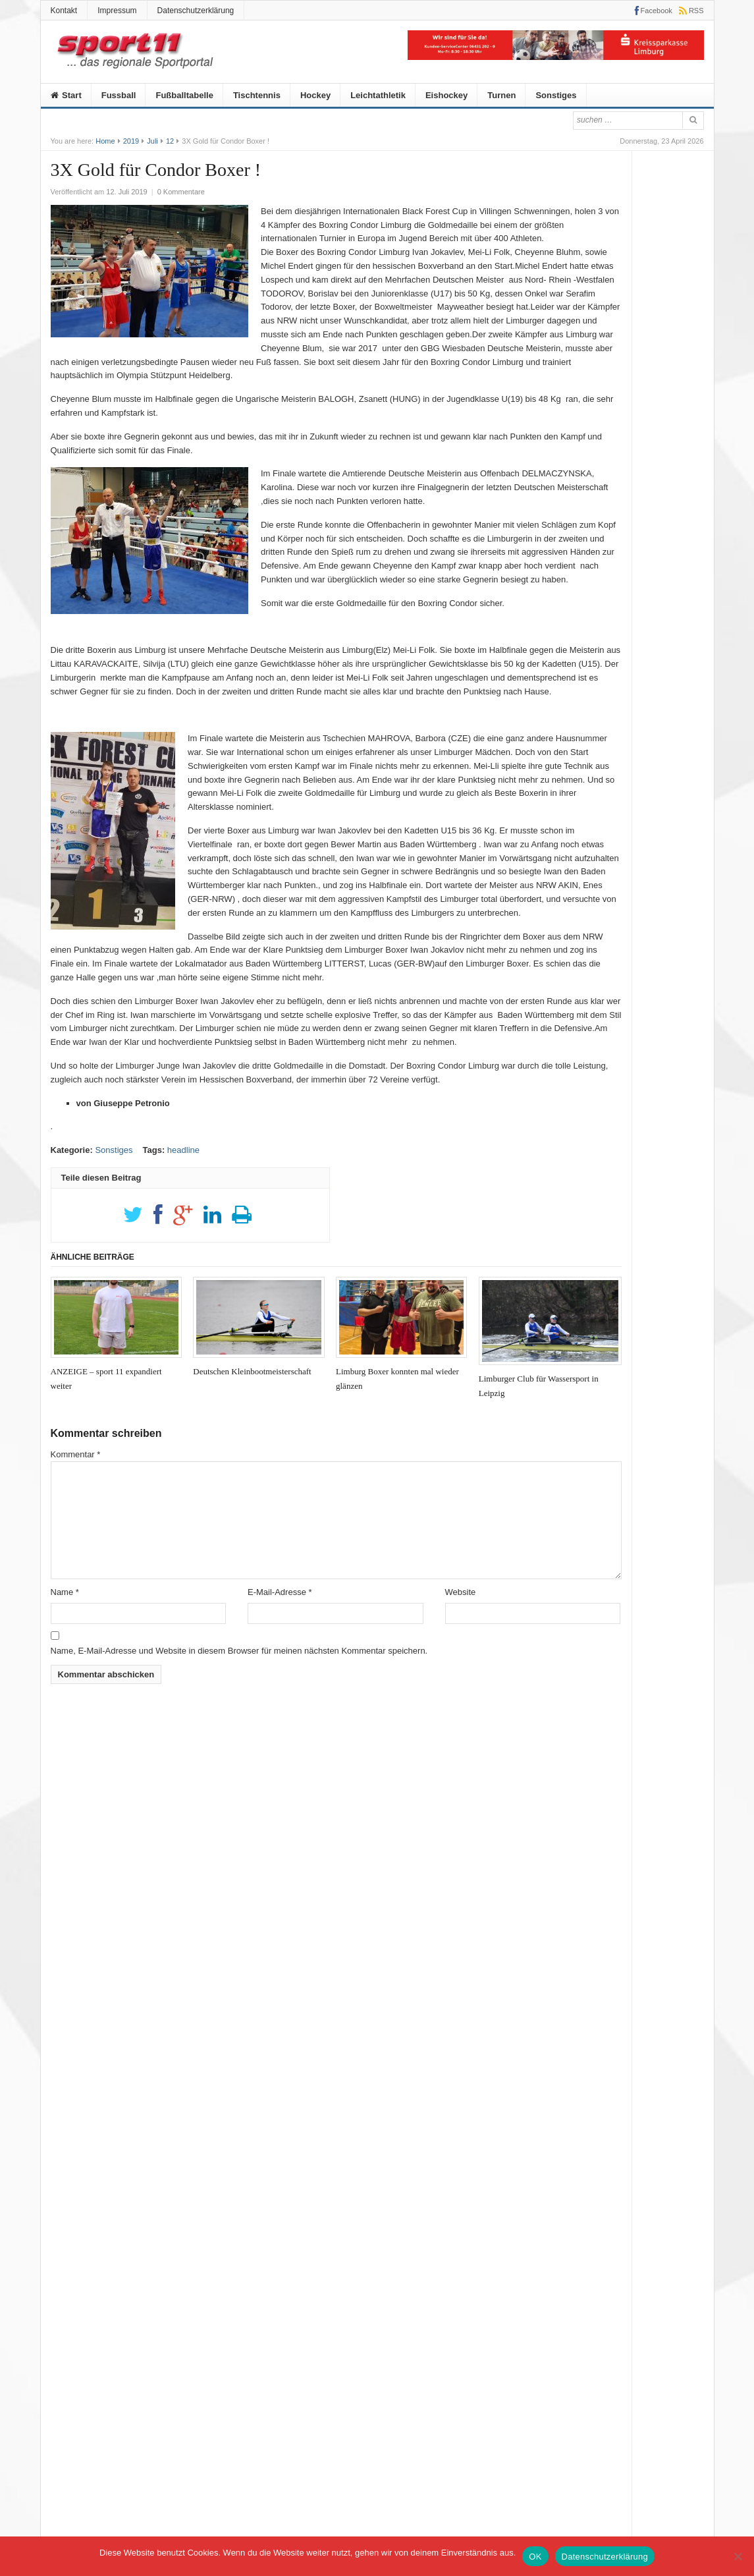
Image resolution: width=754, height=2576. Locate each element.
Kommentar (76, 1454)
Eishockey (446, 95)
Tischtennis (257, 95)
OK (535, 2557)
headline (183, 1150)
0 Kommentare (181, 192)
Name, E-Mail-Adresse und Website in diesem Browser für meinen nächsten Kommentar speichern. (239, 1651)
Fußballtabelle (184, 95)
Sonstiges (555, 95)
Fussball (118, 95)
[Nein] (737, 2556)
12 (170, 141)
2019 (131, 141)
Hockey (315, 95)
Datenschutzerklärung (195, 10)
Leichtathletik (378, 95)
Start (66, 95)
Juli (152, 141)
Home (105, 141)
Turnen (501, 95)
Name (65, 1592)
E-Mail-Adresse (280, 1592)
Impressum (116, 10)
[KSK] (556, 57)
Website (460, 1592)
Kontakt (64, 10)
